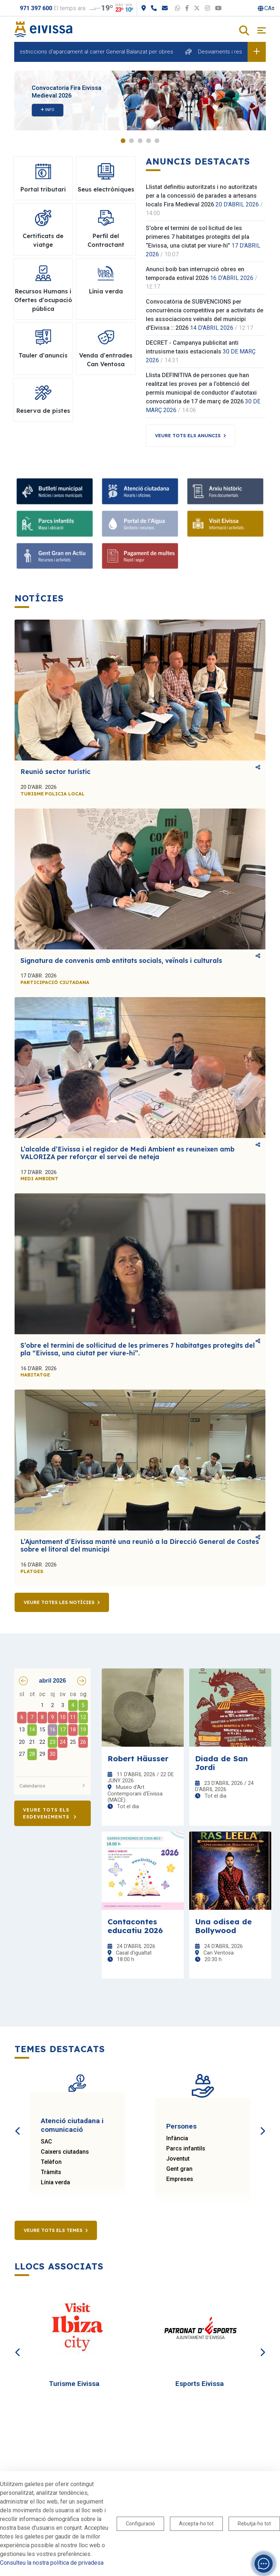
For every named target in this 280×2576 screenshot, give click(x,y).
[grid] (52, 1731)
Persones (181, 2126)
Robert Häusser (138, 1758)
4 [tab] (148, 140)
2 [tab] (131, 140)
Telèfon (51, 2161)
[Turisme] (225, 523)
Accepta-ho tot (196, 2523)
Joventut (178, 2158)
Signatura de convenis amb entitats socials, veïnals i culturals (121, 960)
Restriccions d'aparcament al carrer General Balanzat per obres (111, 51)
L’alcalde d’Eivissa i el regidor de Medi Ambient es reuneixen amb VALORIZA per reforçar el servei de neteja (127, 1153)
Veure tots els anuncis (188, 435)
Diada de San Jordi (221, 1762)
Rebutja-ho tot (254, 2523)
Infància (177, 2138)
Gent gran (179, 2168)
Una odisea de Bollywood (223, 1926)
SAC (46, 2141)
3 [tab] (140, 140)
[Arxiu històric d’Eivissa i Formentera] (225, 491)
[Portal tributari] (140, 556)
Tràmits (51, 2172)
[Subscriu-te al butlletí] (54, 491)
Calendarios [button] (52, 1786)
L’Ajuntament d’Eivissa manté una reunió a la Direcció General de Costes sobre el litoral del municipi (139, 1545)
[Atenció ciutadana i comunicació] (140, 491)
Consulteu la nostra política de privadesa (52, 2562)
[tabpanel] (140, 100)
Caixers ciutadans (65, 2151)
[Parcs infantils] (54, 523)
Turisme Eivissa (74, 2383)
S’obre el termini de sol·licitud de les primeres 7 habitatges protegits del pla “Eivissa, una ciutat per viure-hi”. (137, 1349)
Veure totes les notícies (59, 1602)
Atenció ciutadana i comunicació (72, 2125)
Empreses (179, 2179)
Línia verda (55, 2182)
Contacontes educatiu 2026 (135, 1926)
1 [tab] (123, 140)
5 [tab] (157, 140)
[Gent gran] (54, 556)
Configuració (140, 2523)
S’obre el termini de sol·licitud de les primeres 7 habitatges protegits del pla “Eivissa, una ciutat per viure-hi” (197, 237)
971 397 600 (36, 8)
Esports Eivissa (199, 2383)
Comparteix (258, 767)
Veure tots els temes (53, 2230)
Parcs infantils (185, 2148)
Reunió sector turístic (55, 771)
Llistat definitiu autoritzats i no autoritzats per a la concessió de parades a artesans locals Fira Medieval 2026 (201, 195)
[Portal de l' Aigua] (140, 523)
